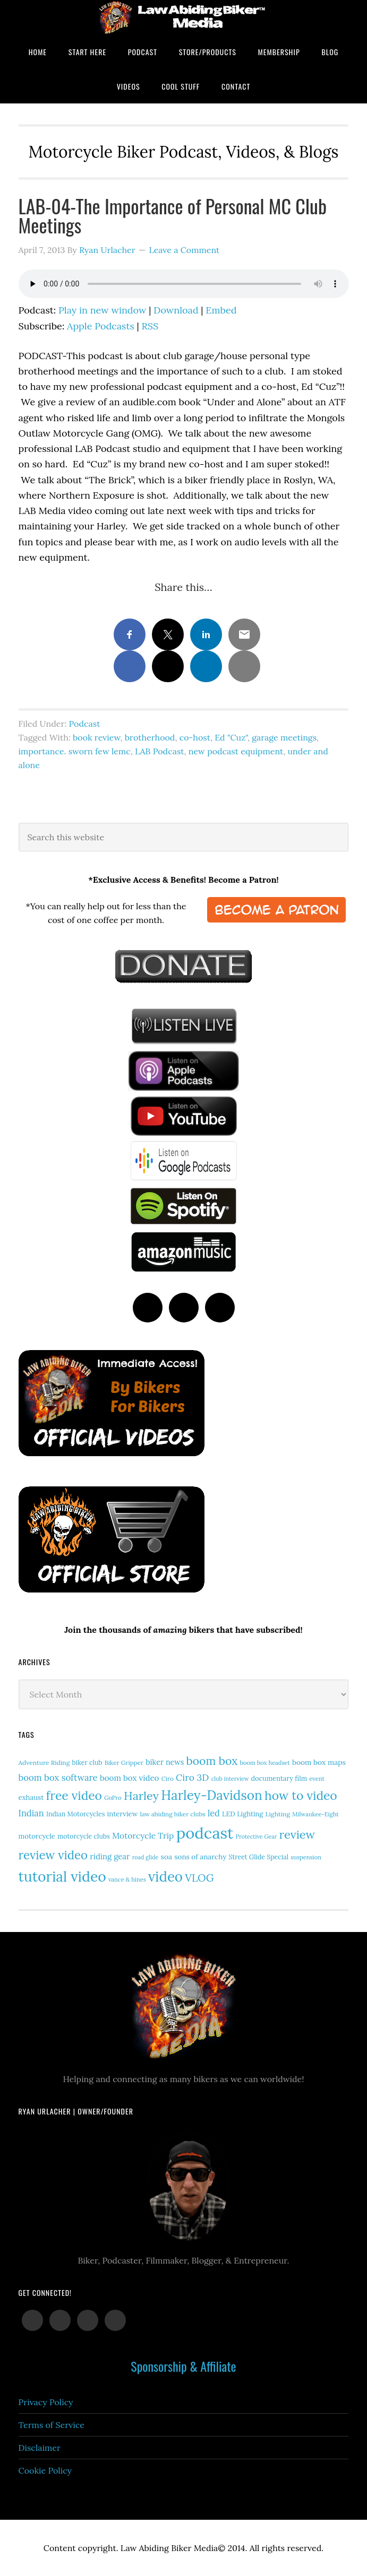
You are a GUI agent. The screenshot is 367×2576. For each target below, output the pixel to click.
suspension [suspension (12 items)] (306, 1857)
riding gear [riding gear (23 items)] (110, 1856)
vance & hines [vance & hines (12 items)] (127, 1879)
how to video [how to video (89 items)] (300, 1795)
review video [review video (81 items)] (53, 1855)
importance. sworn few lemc (75, 751)
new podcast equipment (236, 751)
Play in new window (102, 310)
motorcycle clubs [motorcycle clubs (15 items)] (83, 1836)
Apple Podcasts (100, 326)
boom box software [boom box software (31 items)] (58, 1777)
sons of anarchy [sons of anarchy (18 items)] (200, 1856)
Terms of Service (51, 2425)
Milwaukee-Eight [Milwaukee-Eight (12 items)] (315, 1814)
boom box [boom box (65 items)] (212, 1761)
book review (96, 737)
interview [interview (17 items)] (122, 1813)
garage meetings (284, 737)
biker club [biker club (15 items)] (87, 1762)
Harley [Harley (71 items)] (141, 1795)
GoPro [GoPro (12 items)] (113, 1798)
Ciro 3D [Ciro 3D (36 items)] (192, 1777)
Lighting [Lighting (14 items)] (278, 1814)
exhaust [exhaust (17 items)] (31, 1797)
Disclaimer (40, 2447)
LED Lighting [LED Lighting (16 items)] (242, 1813)
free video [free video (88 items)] (74, 1795)
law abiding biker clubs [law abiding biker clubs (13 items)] (173, 1814)
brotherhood (150, 737)
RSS (149, 326)
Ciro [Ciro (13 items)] (167, 1778)
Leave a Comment (184, 250)
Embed (221, 310)
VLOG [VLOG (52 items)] (199, 1877)
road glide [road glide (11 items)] (145, 1857)
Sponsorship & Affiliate (183, 2365)
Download (176, 310)
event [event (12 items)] (316, 1778)
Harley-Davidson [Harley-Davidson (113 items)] (211, 1795)
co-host (195, 737)
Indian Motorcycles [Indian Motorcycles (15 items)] (75, 1814)
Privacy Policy (46, 2402)
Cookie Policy (45, 2470)
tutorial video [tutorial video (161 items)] (62, 1876)
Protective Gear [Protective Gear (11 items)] (256, 1836)
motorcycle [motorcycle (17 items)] (37, 1836)
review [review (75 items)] (297, 1834)
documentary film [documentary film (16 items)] (279, 1778)
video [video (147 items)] (165, 1876)
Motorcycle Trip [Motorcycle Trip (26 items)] (143, 1835)
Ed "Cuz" (231, 737)
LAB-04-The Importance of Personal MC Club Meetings (173, 215)
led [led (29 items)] (214, 1813)
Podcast (84, 723)
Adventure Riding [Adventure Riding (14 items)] (44, 1762)
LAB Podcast (159, 751)
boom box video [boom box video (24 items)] (129, 1778)
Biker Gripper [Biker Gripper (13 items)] (124, 1762)
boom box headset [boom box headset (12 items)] (265, 1762)
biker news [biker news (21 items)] (165, 1762)
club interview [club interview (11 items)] (230, 1778)
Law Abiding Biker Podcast (183, 17)
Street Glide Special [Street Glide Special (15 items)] (258, 1857)
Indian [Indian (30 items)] (31, 1812)
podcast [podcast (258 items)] (205, 1833)
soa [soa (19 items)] (167, 1856)
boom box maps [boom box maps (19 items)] (319, 1762)
